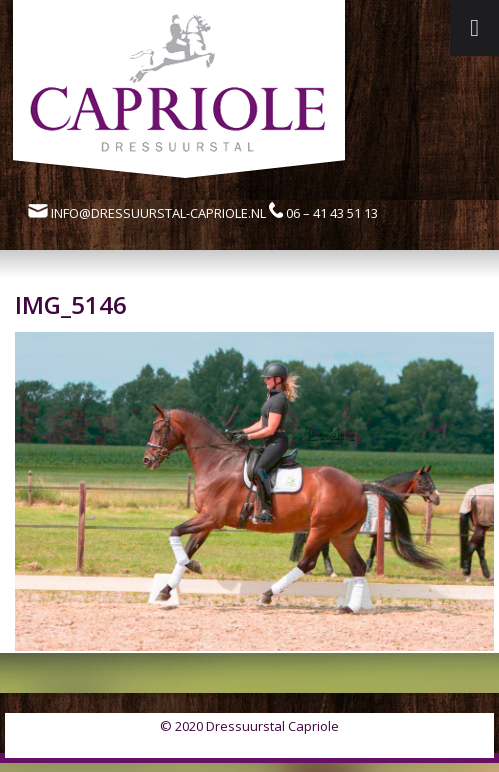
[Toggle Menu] (474, 28)
